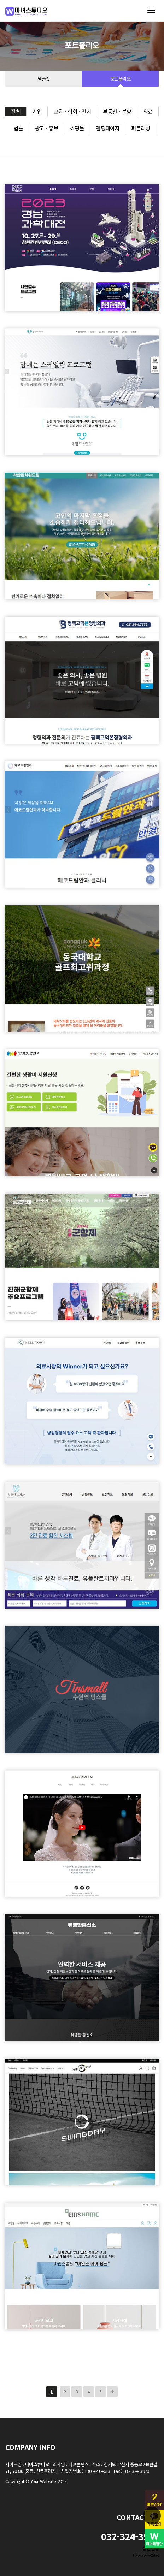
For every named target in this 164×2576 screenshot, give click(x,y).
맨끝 (112, 2391)
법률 (18, 128)
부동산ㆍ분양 (117, 111)
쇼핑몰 (77, 128)
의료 (148, 111)
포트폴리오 (120, 78)
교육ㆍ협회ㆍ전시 (72, 111)
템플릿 (43, 78)
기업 (37, 111)
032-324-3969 (146, 2555)
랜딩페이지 (107, 128)
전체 (15, 111)
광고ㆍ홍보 (46, 128)
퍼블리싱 (140, 128)
